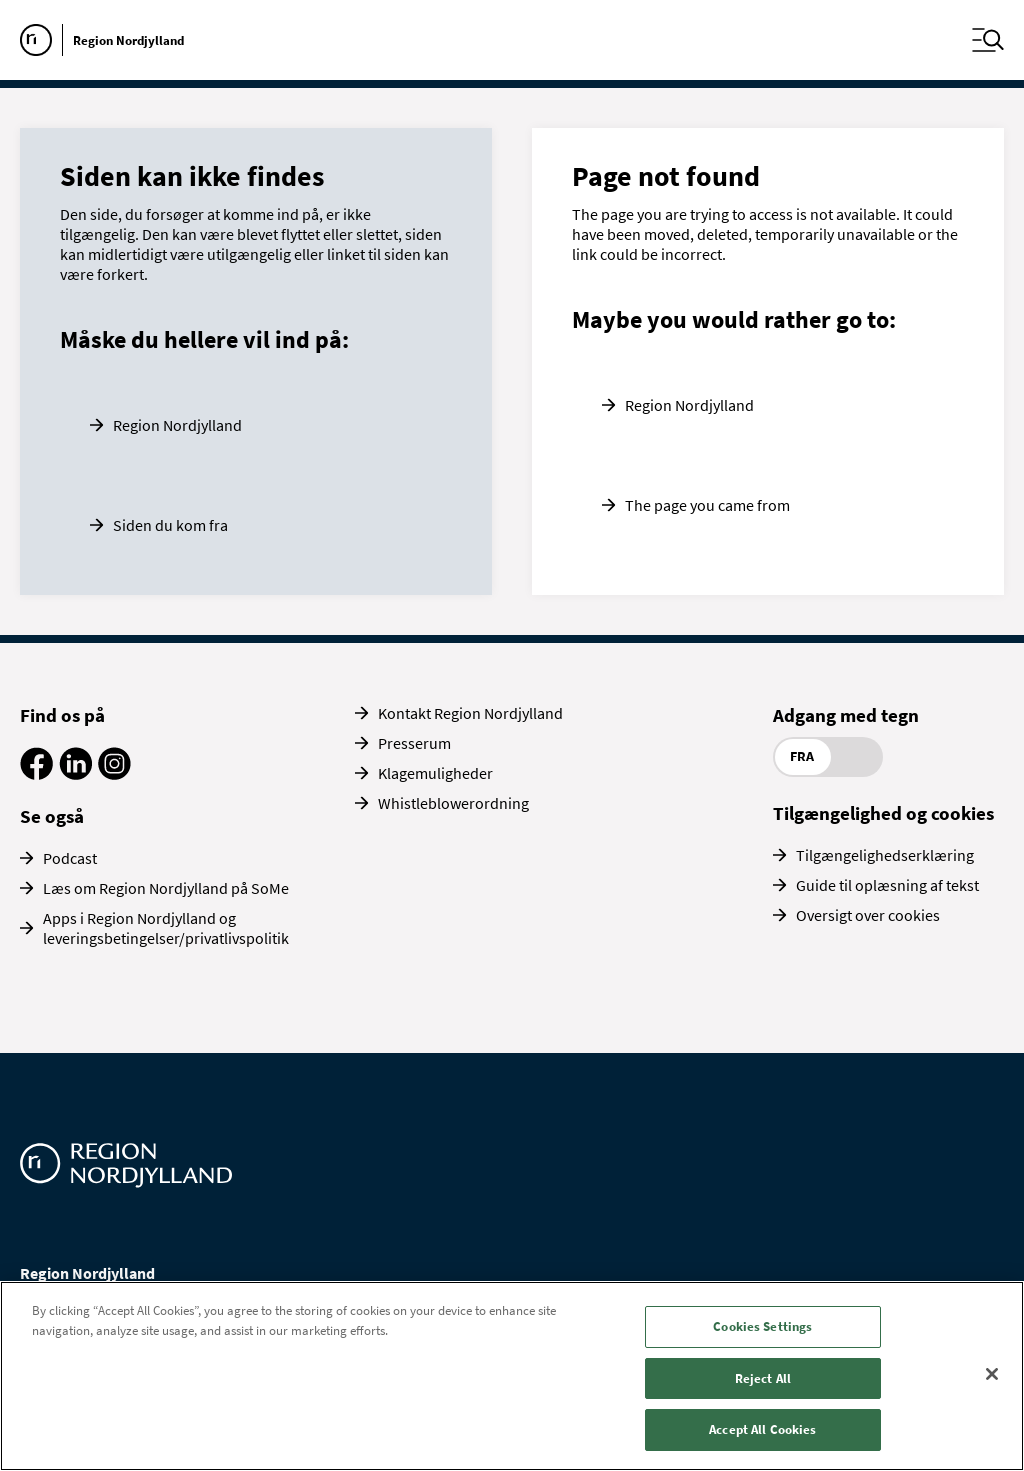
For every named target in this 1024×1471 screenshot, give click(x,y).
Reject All (763, 1378)
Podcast (70, 858)
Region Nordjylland (177, 425)
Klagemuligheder (435, 773)
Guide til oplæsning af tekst (887, 885)
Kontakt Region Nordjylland (470, 713)
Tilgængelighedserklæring (885, 855)
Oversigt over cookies (868, 915)
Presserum (414, 743)
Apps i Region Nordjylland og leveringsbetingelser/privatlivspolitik (166, 928)
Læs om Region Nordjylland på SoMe (166, 888)
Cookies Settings (762, 1326)
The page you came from (707, 505)
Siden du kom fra (170, 525)
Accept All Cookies (762, 1429)
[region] (512, 1376)
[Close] (992, 1374)
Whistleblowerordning (453, 803)
